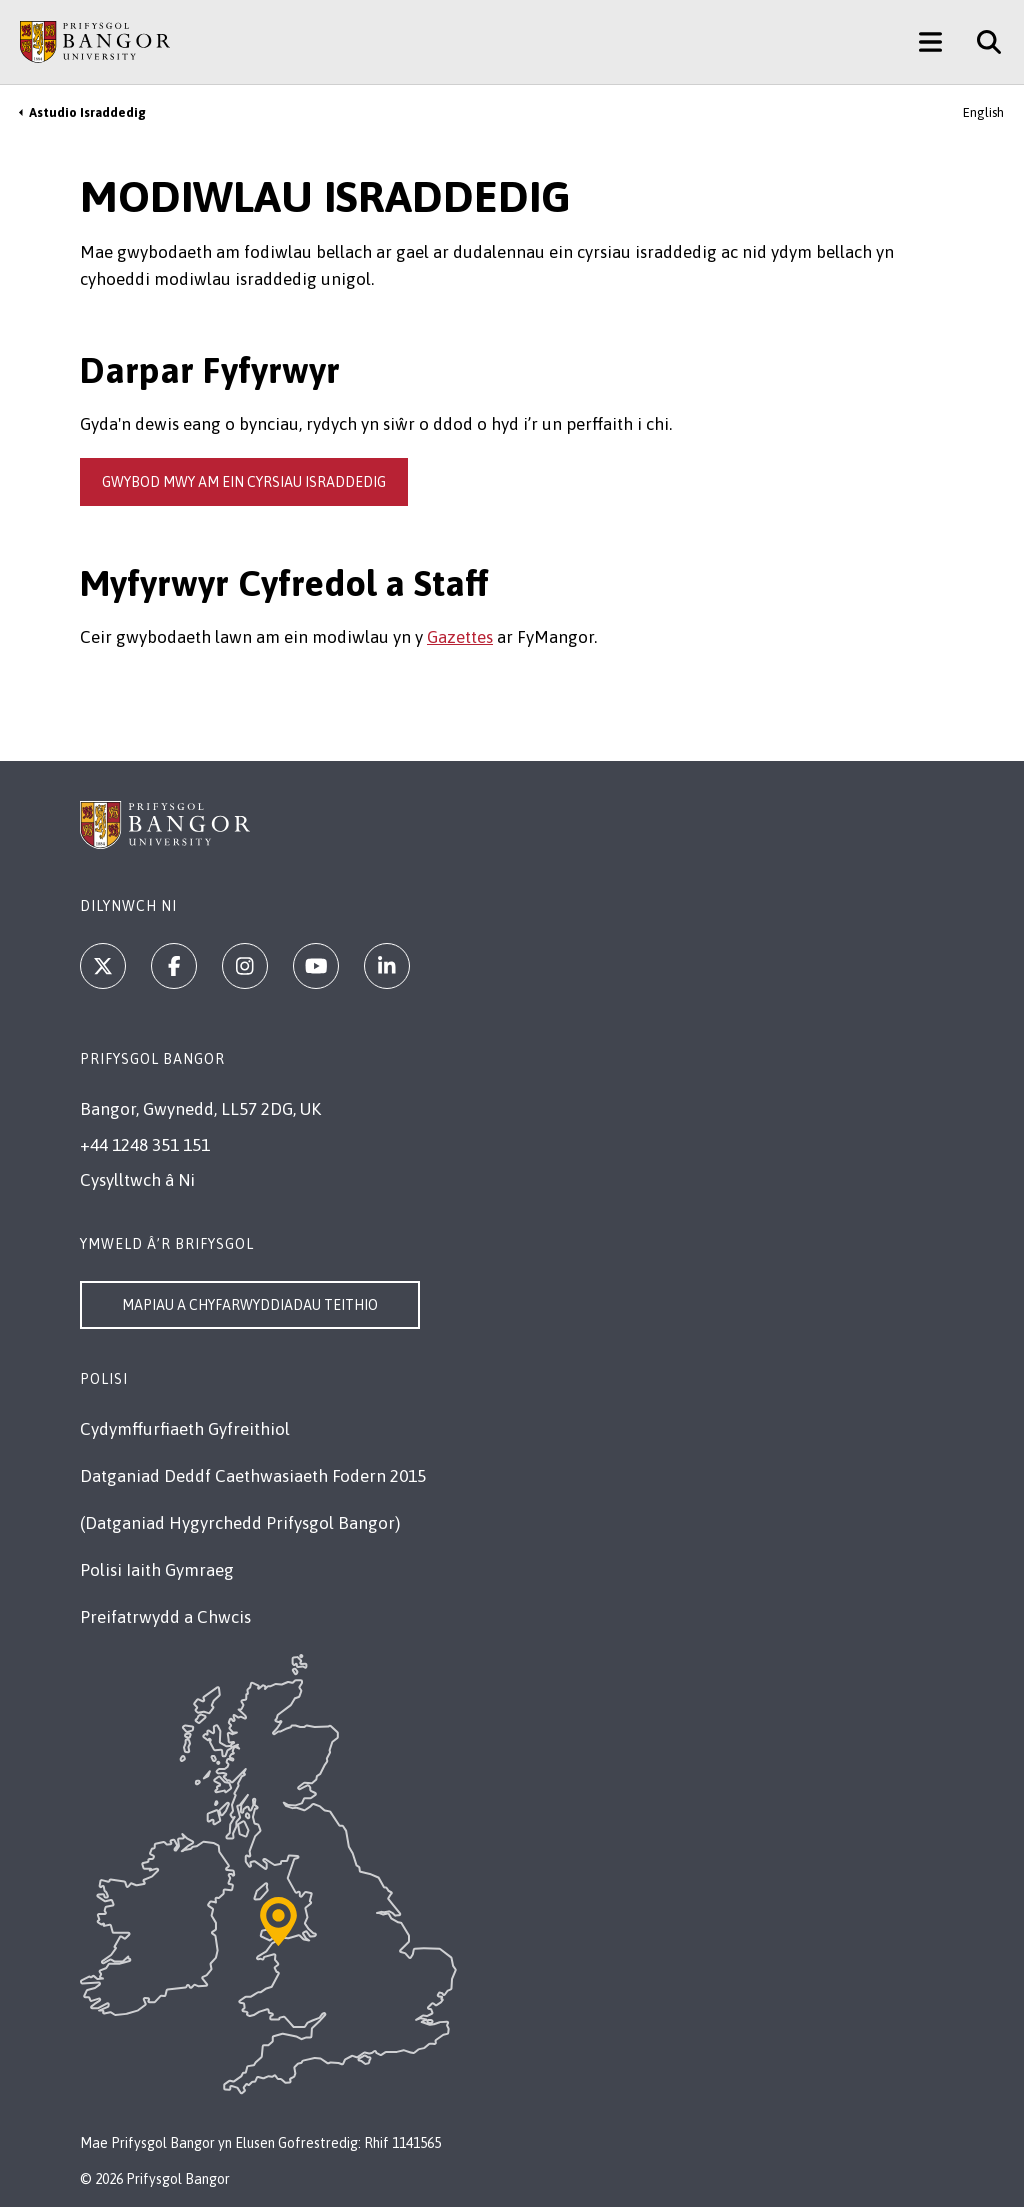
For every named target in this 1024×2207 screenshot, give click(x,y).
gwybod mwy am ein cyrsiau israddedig (244, 482)
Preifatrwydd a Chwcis (165, 1617)
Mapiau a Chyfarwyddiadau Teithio (250, 1305)
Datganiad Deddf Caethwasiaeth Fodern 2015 (253, 1476)
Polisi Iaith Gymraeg (157, 1570)
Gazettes (460, 637)
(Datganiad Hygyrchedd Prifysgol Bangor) (240, 1523)
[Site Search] (981, 42)
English (983, 112)
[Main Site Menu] (930, 42)
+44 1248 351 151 (145, 1145)
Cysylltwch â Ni (137, 1180)
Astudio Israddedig (87, 112)
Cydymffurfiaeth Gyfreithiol (185, 1429)
